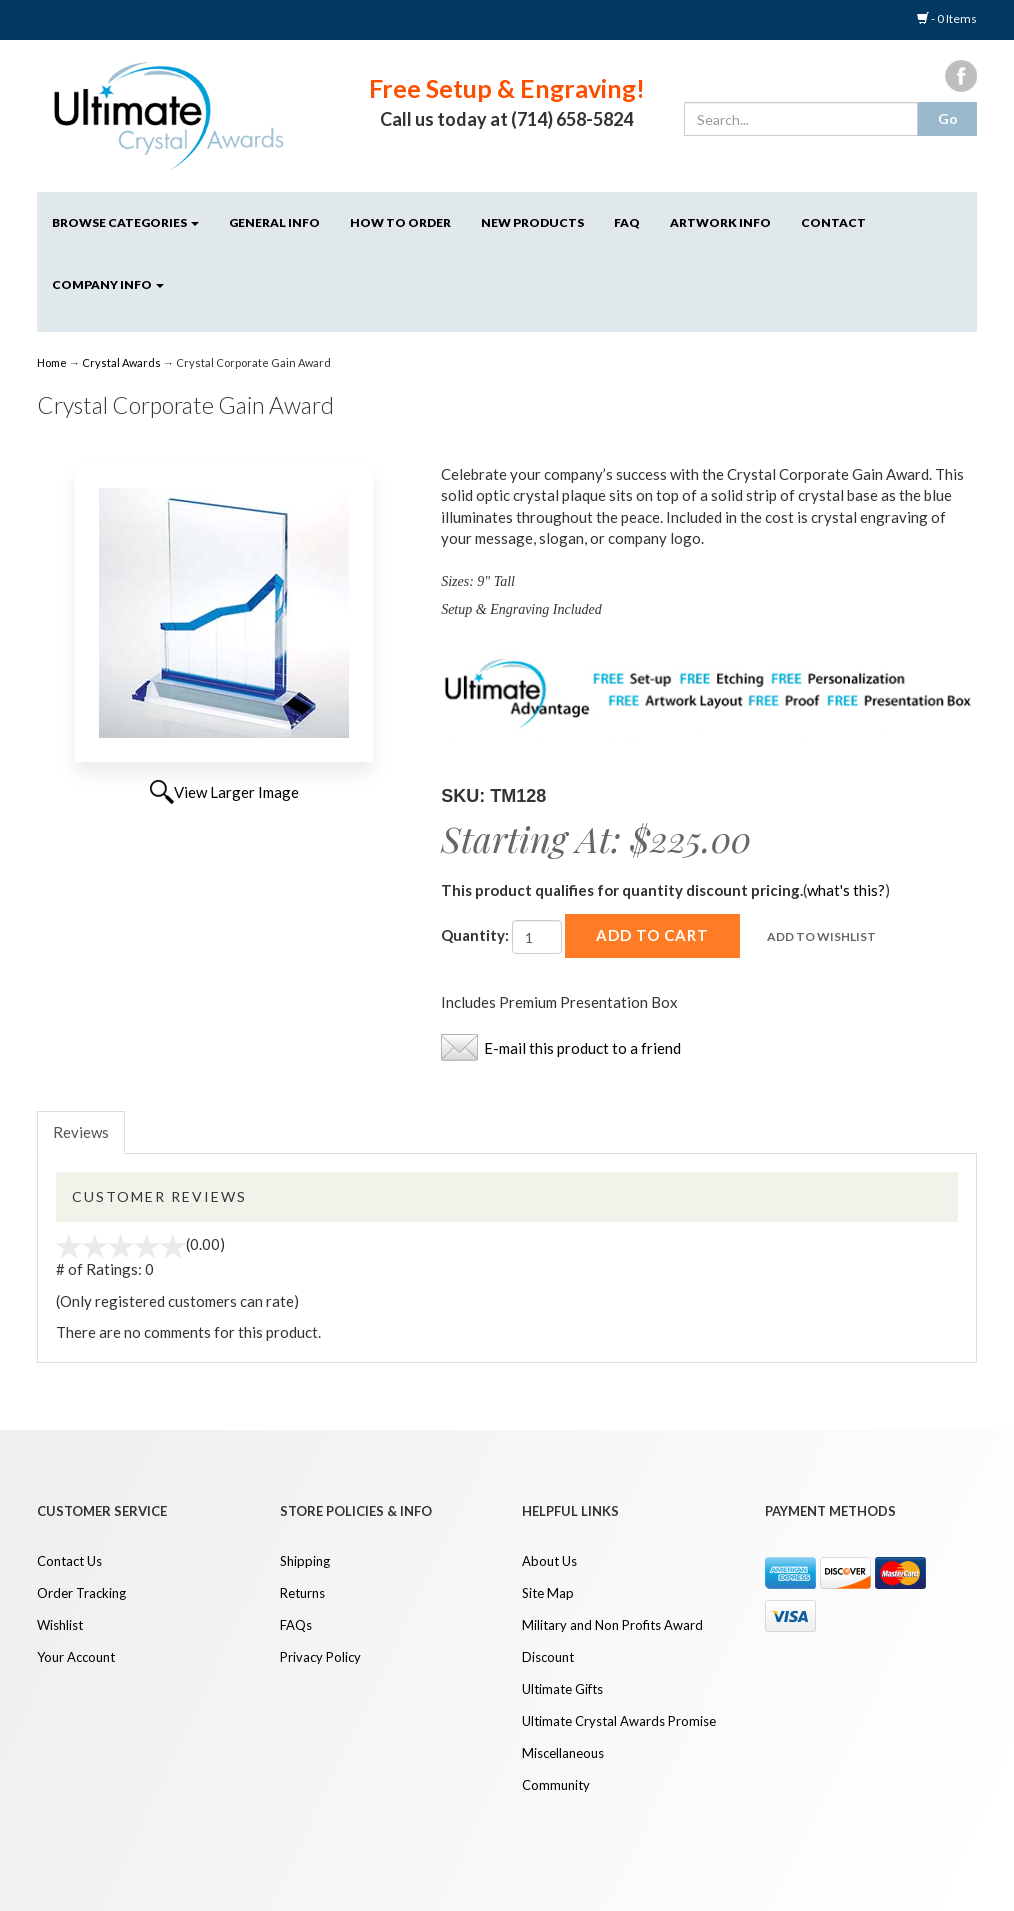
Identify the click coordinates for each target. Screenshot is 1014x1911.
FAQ (627, 222)
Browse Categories (125, 222)
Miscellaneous (563, 1753)
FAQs (296, 1625)
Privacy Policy (320, 1657)
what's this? (846, 890)
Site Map (548, 1593)
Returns (302, 1593)
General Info (274, 222)
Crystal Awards (121, 362)
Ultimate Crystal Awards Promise (619, 1721)
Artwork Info (720, 222)
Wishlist (60, 1625)
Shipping (305, 1561)
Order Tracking (81, 1593)
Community (556, 1785)
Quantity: (475, 935)
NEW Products (532, 222)
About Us (549, 1561)
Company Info (108, 284)
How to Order (400, 222)
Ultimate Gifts (562, 1689)
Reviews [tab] (81, 1132)
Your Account (76, 1657)
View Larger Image (236, 792)
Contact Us (69, 1561)
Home (53, 362)
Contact (833, 222)
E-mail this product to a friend (582, 1048)
